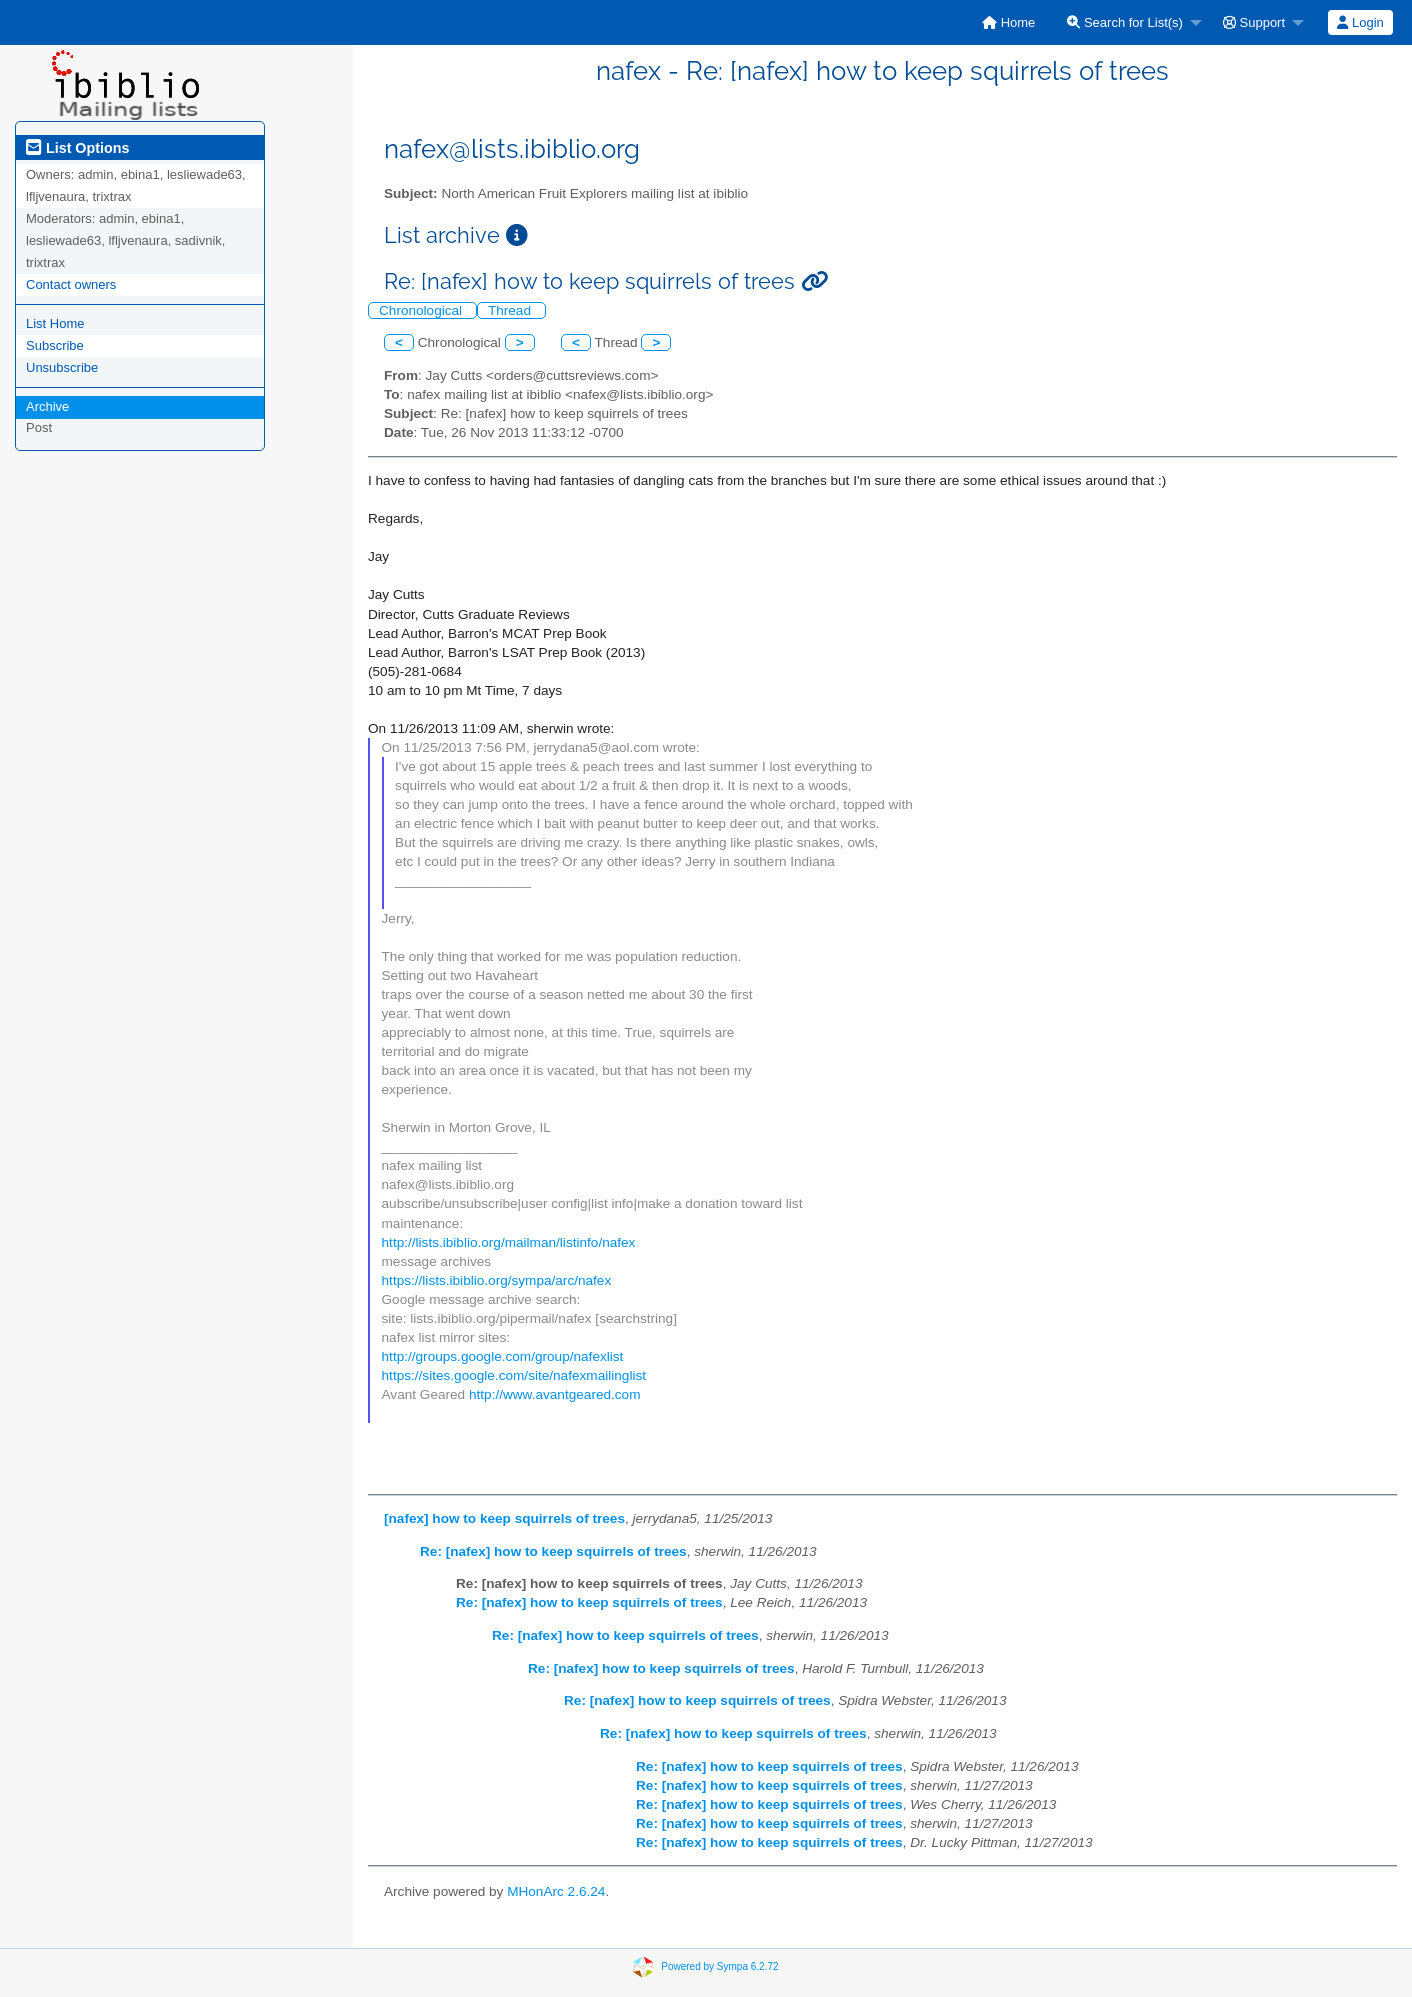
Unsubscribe (62, 367)
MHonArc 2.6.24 (556, 1891)
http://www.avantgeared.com (555, 1394)
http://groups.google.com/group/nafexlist (503, 1356)
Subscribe (55, 345)
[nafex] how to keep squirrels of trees (504, 1518)
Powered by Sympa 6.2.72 (719, 1966)
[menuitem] (1008, 22)
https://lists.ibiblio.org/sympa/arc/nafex (497, 1280)
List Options (77, 148)
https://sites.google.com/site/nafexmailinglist (514, 1375)
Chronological (422, 310)
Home (1008, 22)
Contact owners (71, 284)
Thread (511, 310)
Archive (47, 406)
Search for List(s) (1125, 22)
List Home (55, 323)
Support (1254, 22)
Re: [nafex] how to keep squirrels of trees (553, 1551)
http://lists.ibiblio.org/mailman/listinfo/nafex (509, 1242)
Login (1360, 22)
